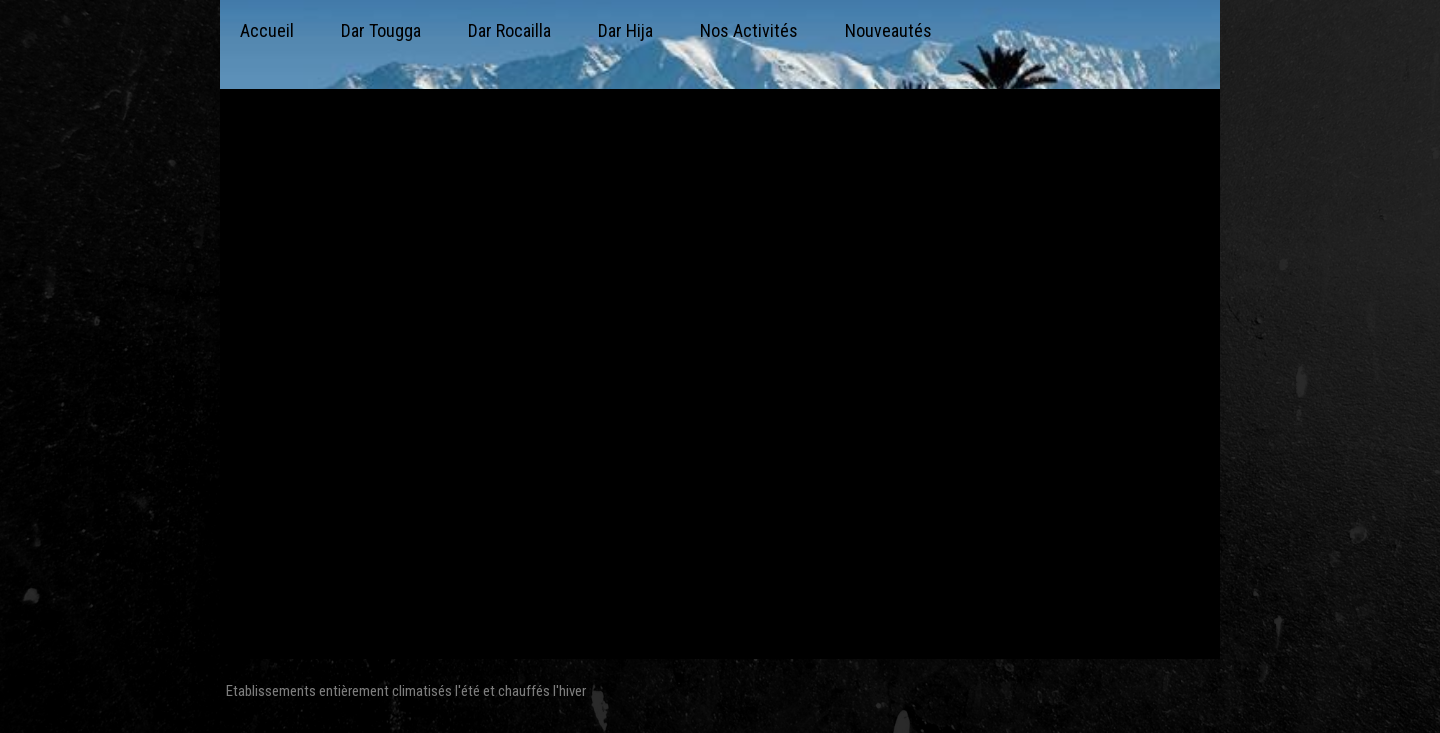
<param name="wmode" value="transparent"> (720, 379)
